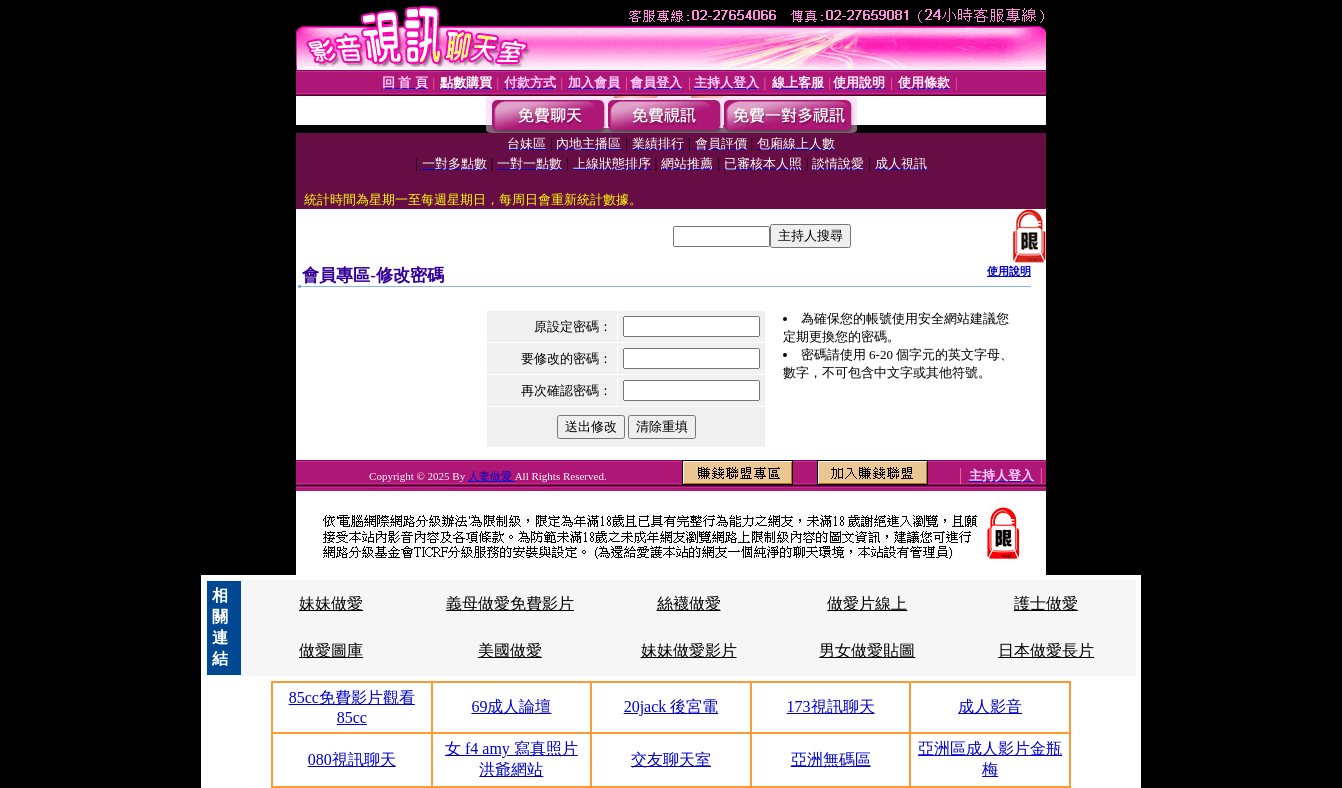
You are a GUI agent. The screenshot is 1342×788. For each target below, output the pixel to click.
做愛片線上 (867, 603)
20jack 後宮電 (671, 706)
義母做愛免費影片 (510, 603)
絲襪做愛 (689, 603)
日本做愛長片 (1046, 650)
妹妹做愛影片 (689, 650)
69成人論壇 (511, 706)
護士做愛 (1046, 603)
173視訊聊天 (831, 706)
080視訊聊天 (352, 759)
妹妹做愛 (331, 603)
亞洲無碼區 (831, 759)
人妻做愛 (491, 476)
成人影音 (990, 706)
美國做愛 (510, 650)
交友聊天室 (671, 759)
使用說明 (1009, 271)
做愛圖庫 (331, 650)
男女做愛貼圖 (867, 650)
